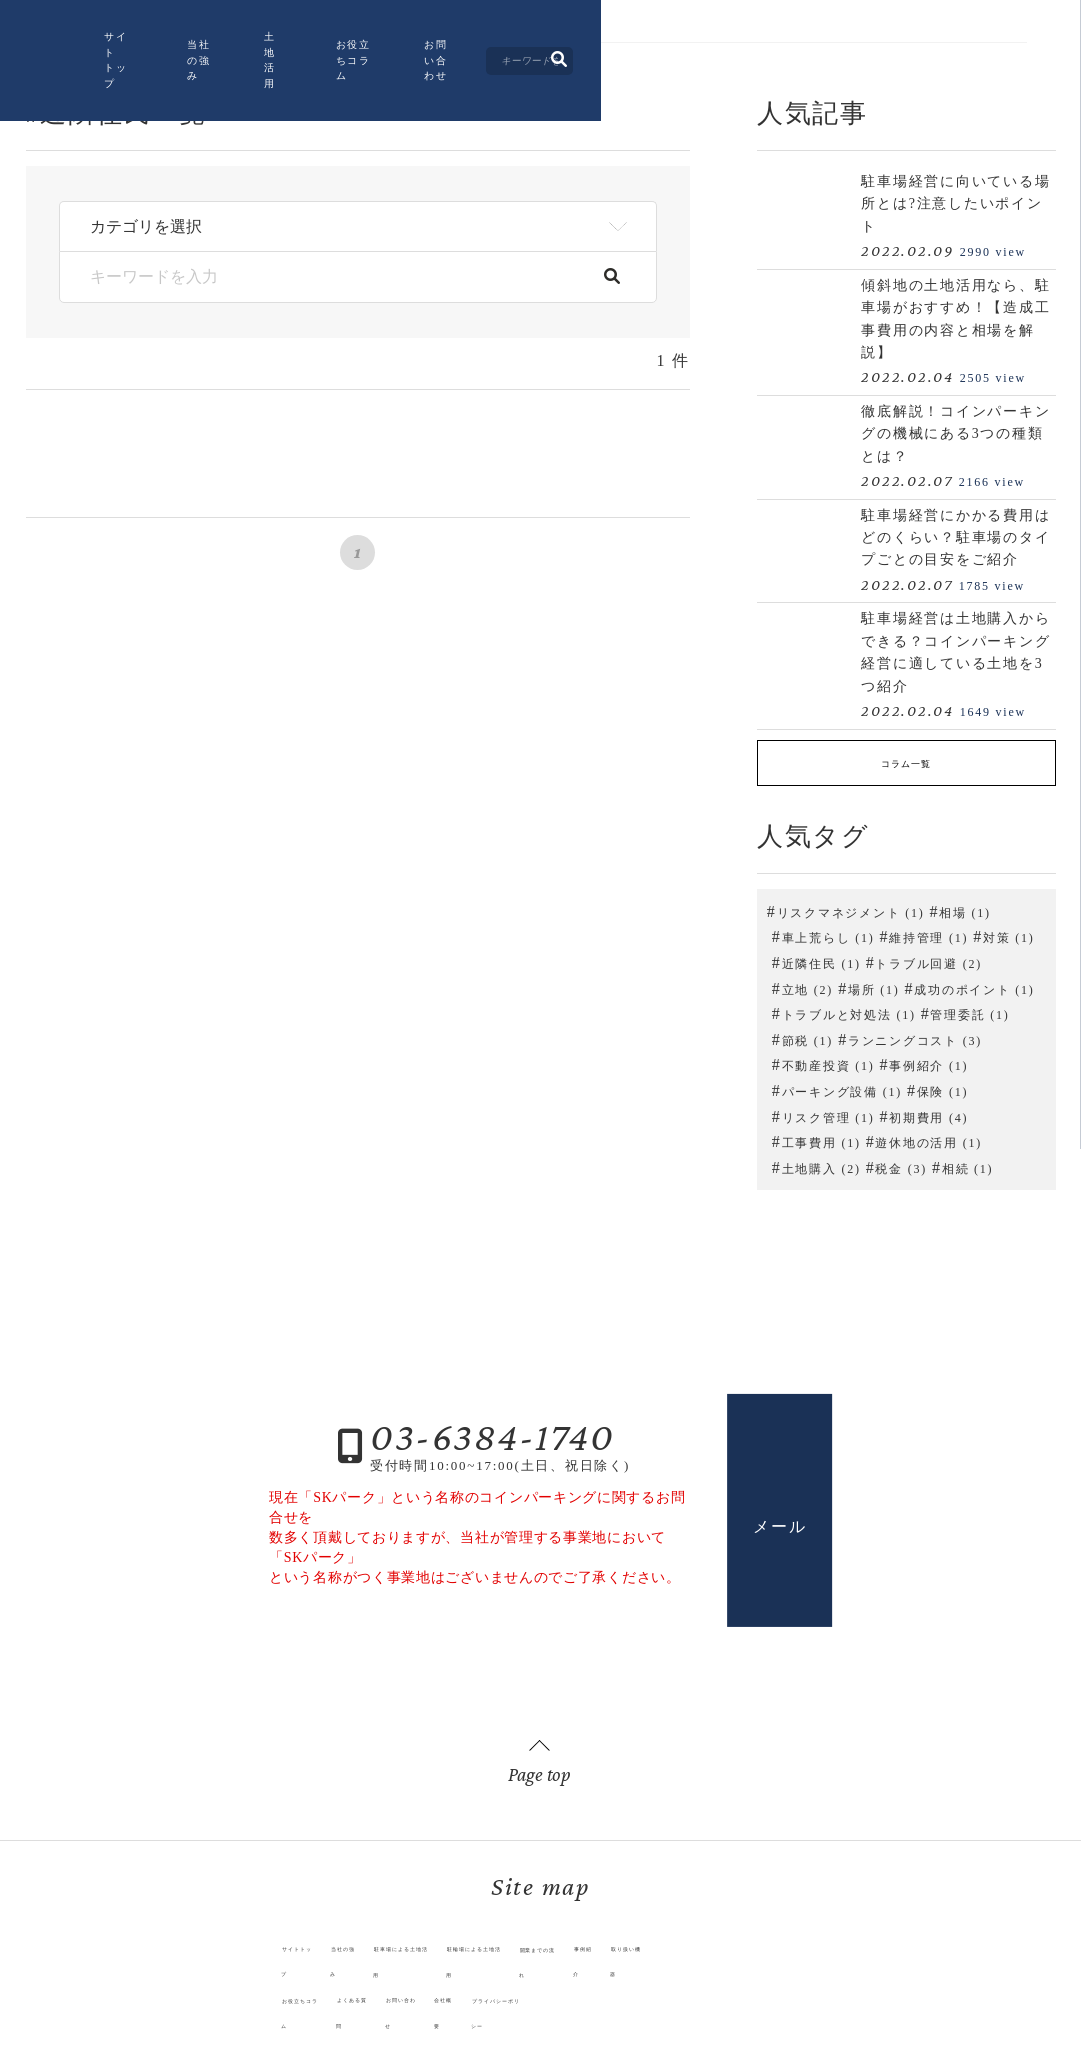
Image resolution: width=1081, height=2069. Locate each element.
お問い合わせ (732, 52)
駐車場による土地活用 (357, 1966)
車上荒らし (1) (828, 932)
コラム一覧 (906, 760)
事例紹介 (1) (928, 1060)
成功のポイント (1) (974, 983)
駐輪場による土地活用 (487, 1966)
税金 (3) (901, 1162)
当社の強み (392, 52)
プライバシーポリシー (524, 1992)
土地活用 (493, 52)
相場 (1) (965, 906)
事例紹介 (677, 1966)
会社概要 (428, 1992)
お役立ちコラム (607, 52)
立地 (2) (808, 983)
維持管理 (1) (928, 932)
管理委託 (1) (969, 1009)
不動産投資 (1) (828, 1060)
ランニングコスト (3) (915, 1034)
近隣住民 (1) (821, 957)
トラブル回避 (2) (928, 957)
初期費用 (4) (928, 1111)
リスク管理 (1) (828, 1111)
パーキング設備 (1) (842, 1085)
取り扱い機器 (749, 1966)
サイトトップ (279, 52)
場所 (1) (874, 983)
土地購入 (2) (821, 1162)
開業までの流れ (600, 1966)
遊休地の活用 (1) (928, 1137)
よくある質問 (273, 1992)
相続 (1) (968, 1162)
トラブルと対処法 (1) (849, 1009)
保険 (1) (943, 1085)
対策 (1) (1009, 932)
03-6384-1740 (492, 1430)
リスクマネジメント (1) (851, 906)
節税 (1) (808, 1034)
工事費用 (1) (821, 1137)
